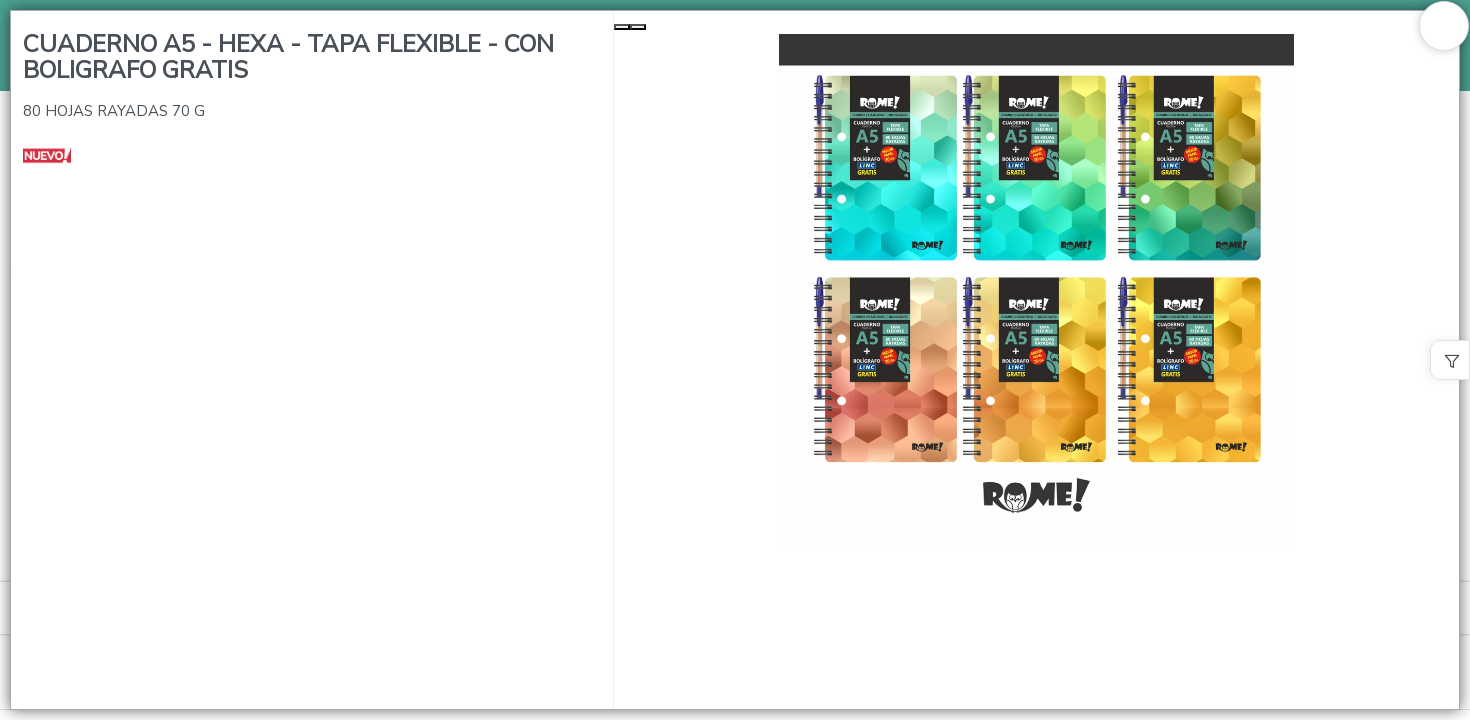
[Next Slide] (638, 27)
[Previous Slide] (622, 27)
